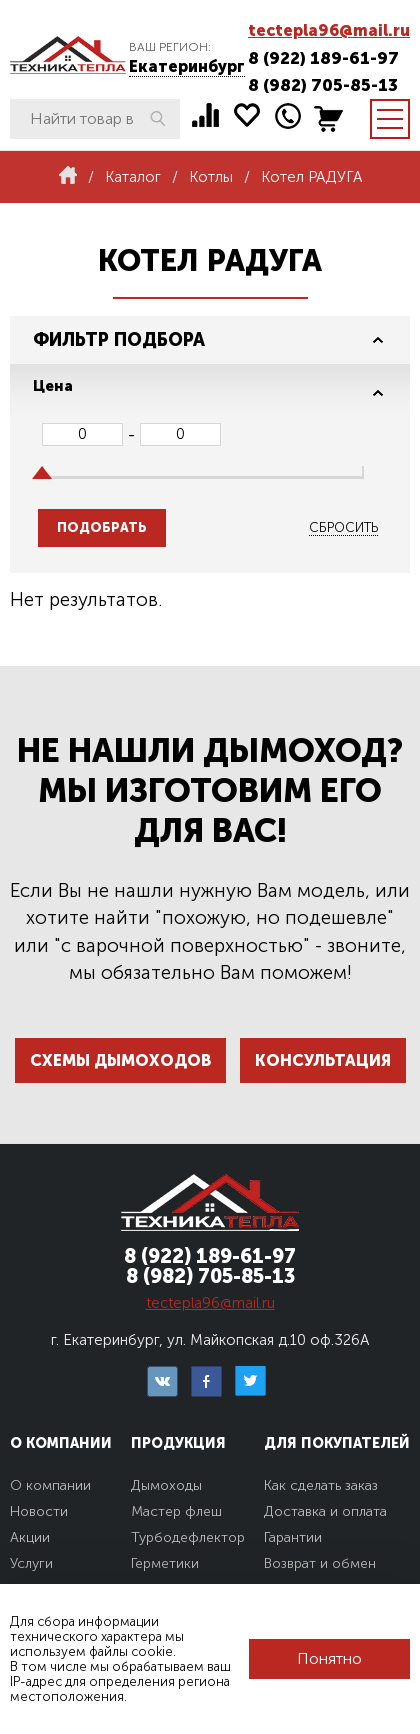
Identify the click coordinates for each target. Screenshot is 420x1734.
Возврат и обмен (320, 1563)
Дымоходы (166, 1485)
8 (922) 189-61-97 (323, 58)
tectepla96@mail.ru (329, 30)
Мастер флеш (176, 1511)
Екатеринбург (187, 66)
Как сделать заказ (321, 1485)
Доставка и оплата (325, 1511)
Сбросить (343, 527)
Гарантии (293, 1537)
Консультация (323, 1060)
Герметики (165, 1563)
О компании (50, 1485)
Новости (39, 1511)
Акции (30, 1537)
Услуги (31, 1563)
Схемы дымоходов (120, 1060)
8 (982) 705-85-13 (323, 85)
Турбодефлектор (188, 1537)
